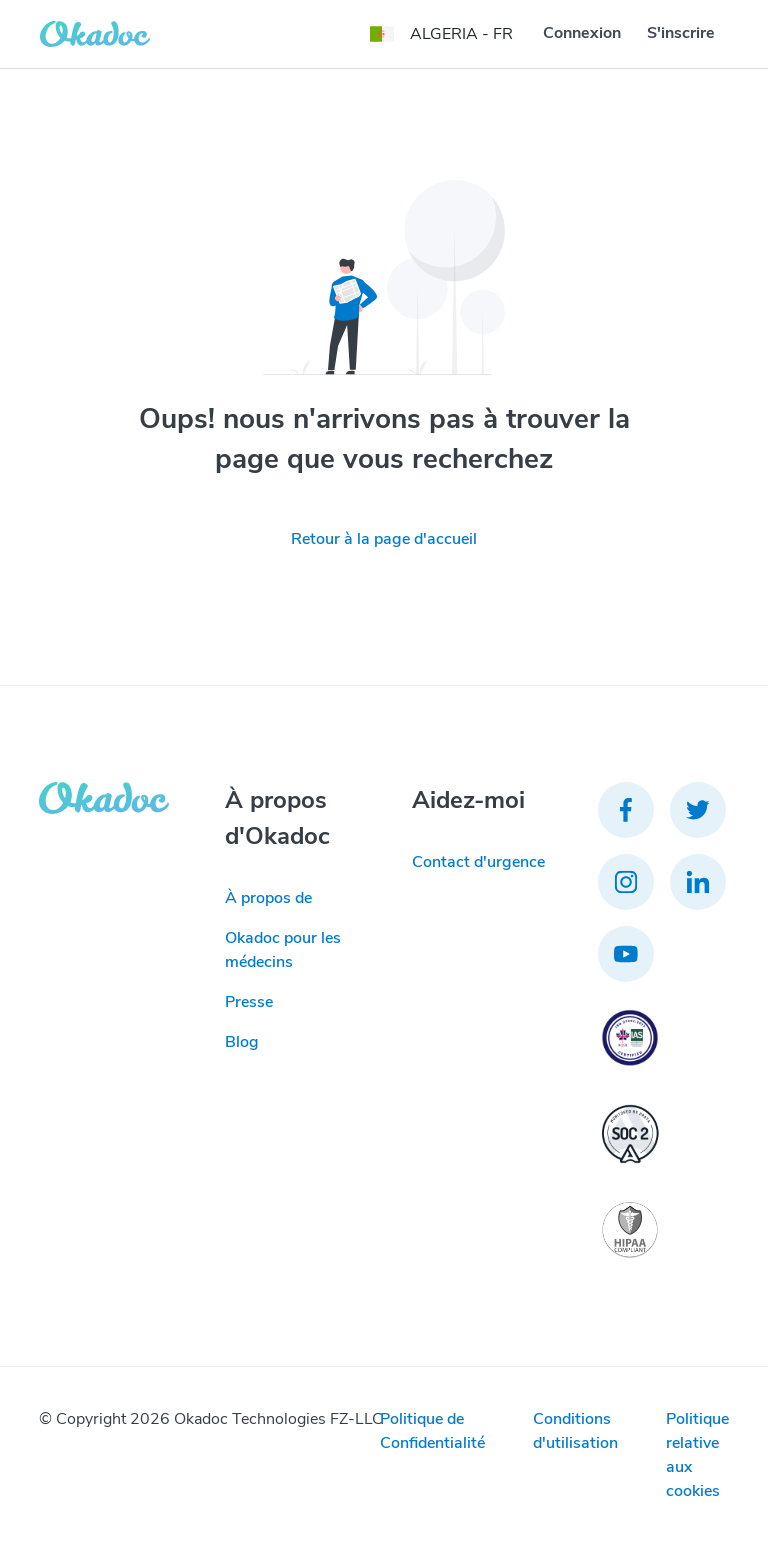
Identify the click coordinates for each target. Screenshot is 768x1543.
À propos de (268, 898)
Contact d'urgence (478, 862)
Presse (249, 1002)
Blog (242, 1042)
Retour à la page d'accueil (384, 539)
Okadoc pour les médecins (283, 950)
